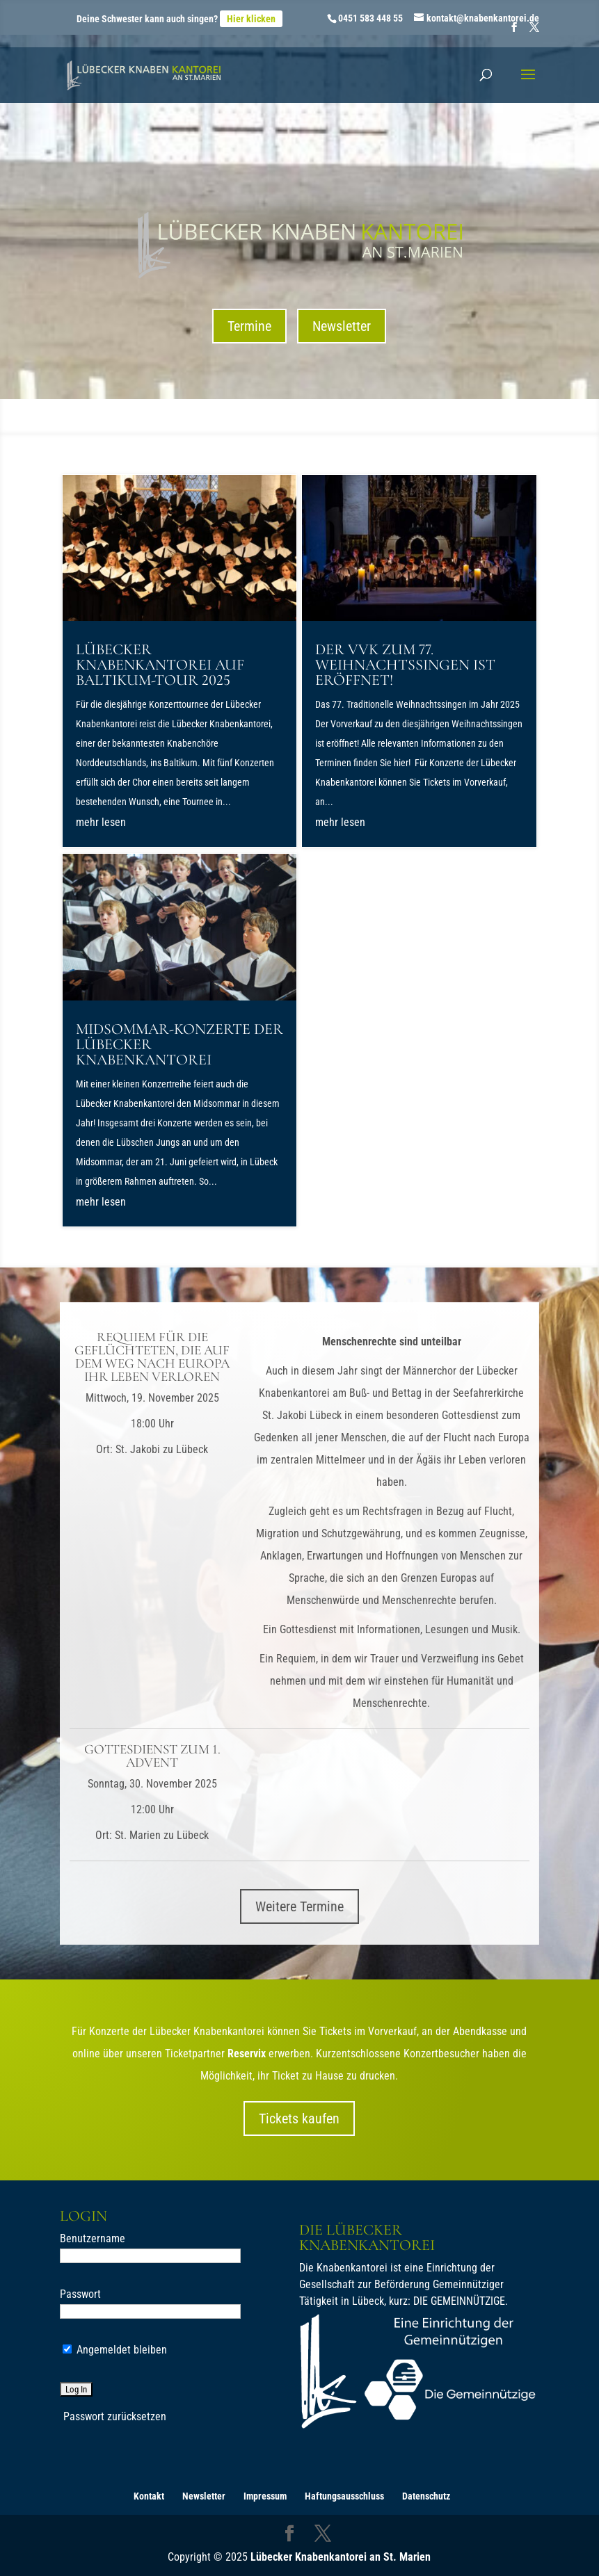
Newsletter (341, 326)
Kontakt (149, 2496)
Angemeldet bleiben (115, 2349)
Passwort (80, 2294)
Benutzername (92, 2238)
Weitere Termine (299, 1906)
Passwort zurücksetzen (114, 2416)
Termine (249, 326)
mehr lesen (101, 822)
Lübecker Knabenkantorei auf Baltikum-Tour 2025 (160, 664)
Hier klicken (251, 18)
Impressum (265, 2496)
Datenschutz (426, 2496)
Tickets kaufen (299, 2118)
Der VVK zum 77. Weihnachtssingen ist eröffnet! (405, 664)
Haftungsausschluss (344, 2496)
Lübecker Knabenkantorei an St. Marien (340, 2556)
